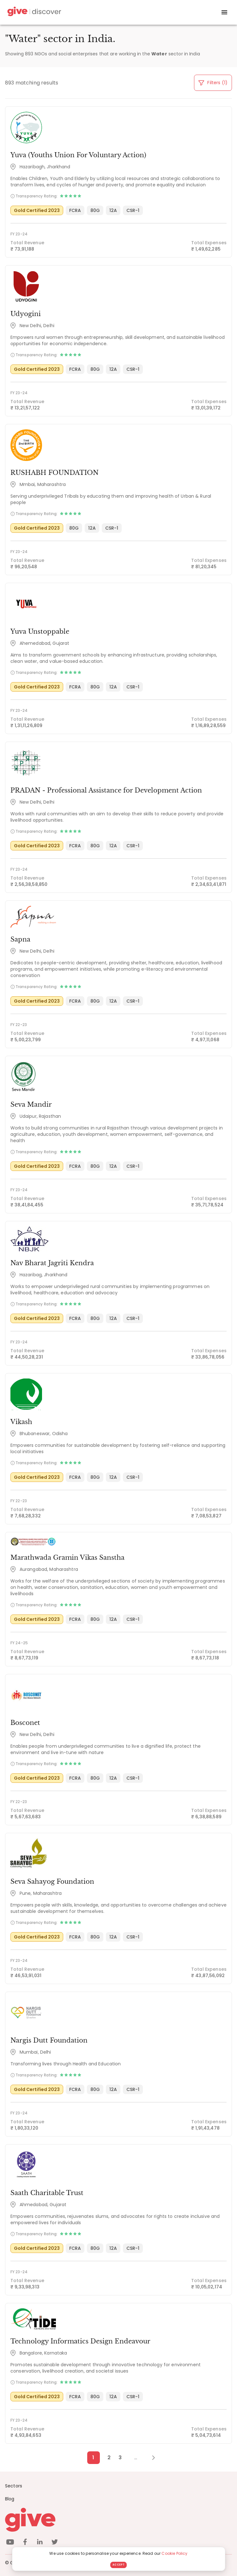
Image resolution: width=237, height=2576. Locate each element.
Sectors (13, 2486)
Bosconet (25, 1723)
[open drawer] (224, 12)
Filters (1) (213, 82)
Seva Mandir (31, 1104)
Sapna (20, 939)
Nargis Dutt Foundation (49, 2040)
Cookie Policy (174, 2553)
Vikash (21, 1422)
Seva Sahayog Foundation (52, 1881)
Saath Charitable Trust (46, 2193)
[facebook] (25, 2543)
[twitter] (55, 2543)
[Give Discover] (33, 12)
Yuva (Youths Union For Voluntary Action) (78, 155)
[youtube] (10, 2543)
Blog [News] (10, 2499)
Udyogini (25, 314)
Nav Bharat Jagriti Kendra (52, 1263)
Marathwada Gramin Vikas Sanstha (67, 1557)
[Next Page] (150, 2457)
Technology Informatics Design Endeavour (80, 2341)
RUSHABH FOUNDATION (54, 472)
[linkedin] (40, 2543)
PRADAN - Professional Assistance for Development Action (106, 790)
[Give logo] (118, 2520)
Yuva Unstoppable (39, 631)
